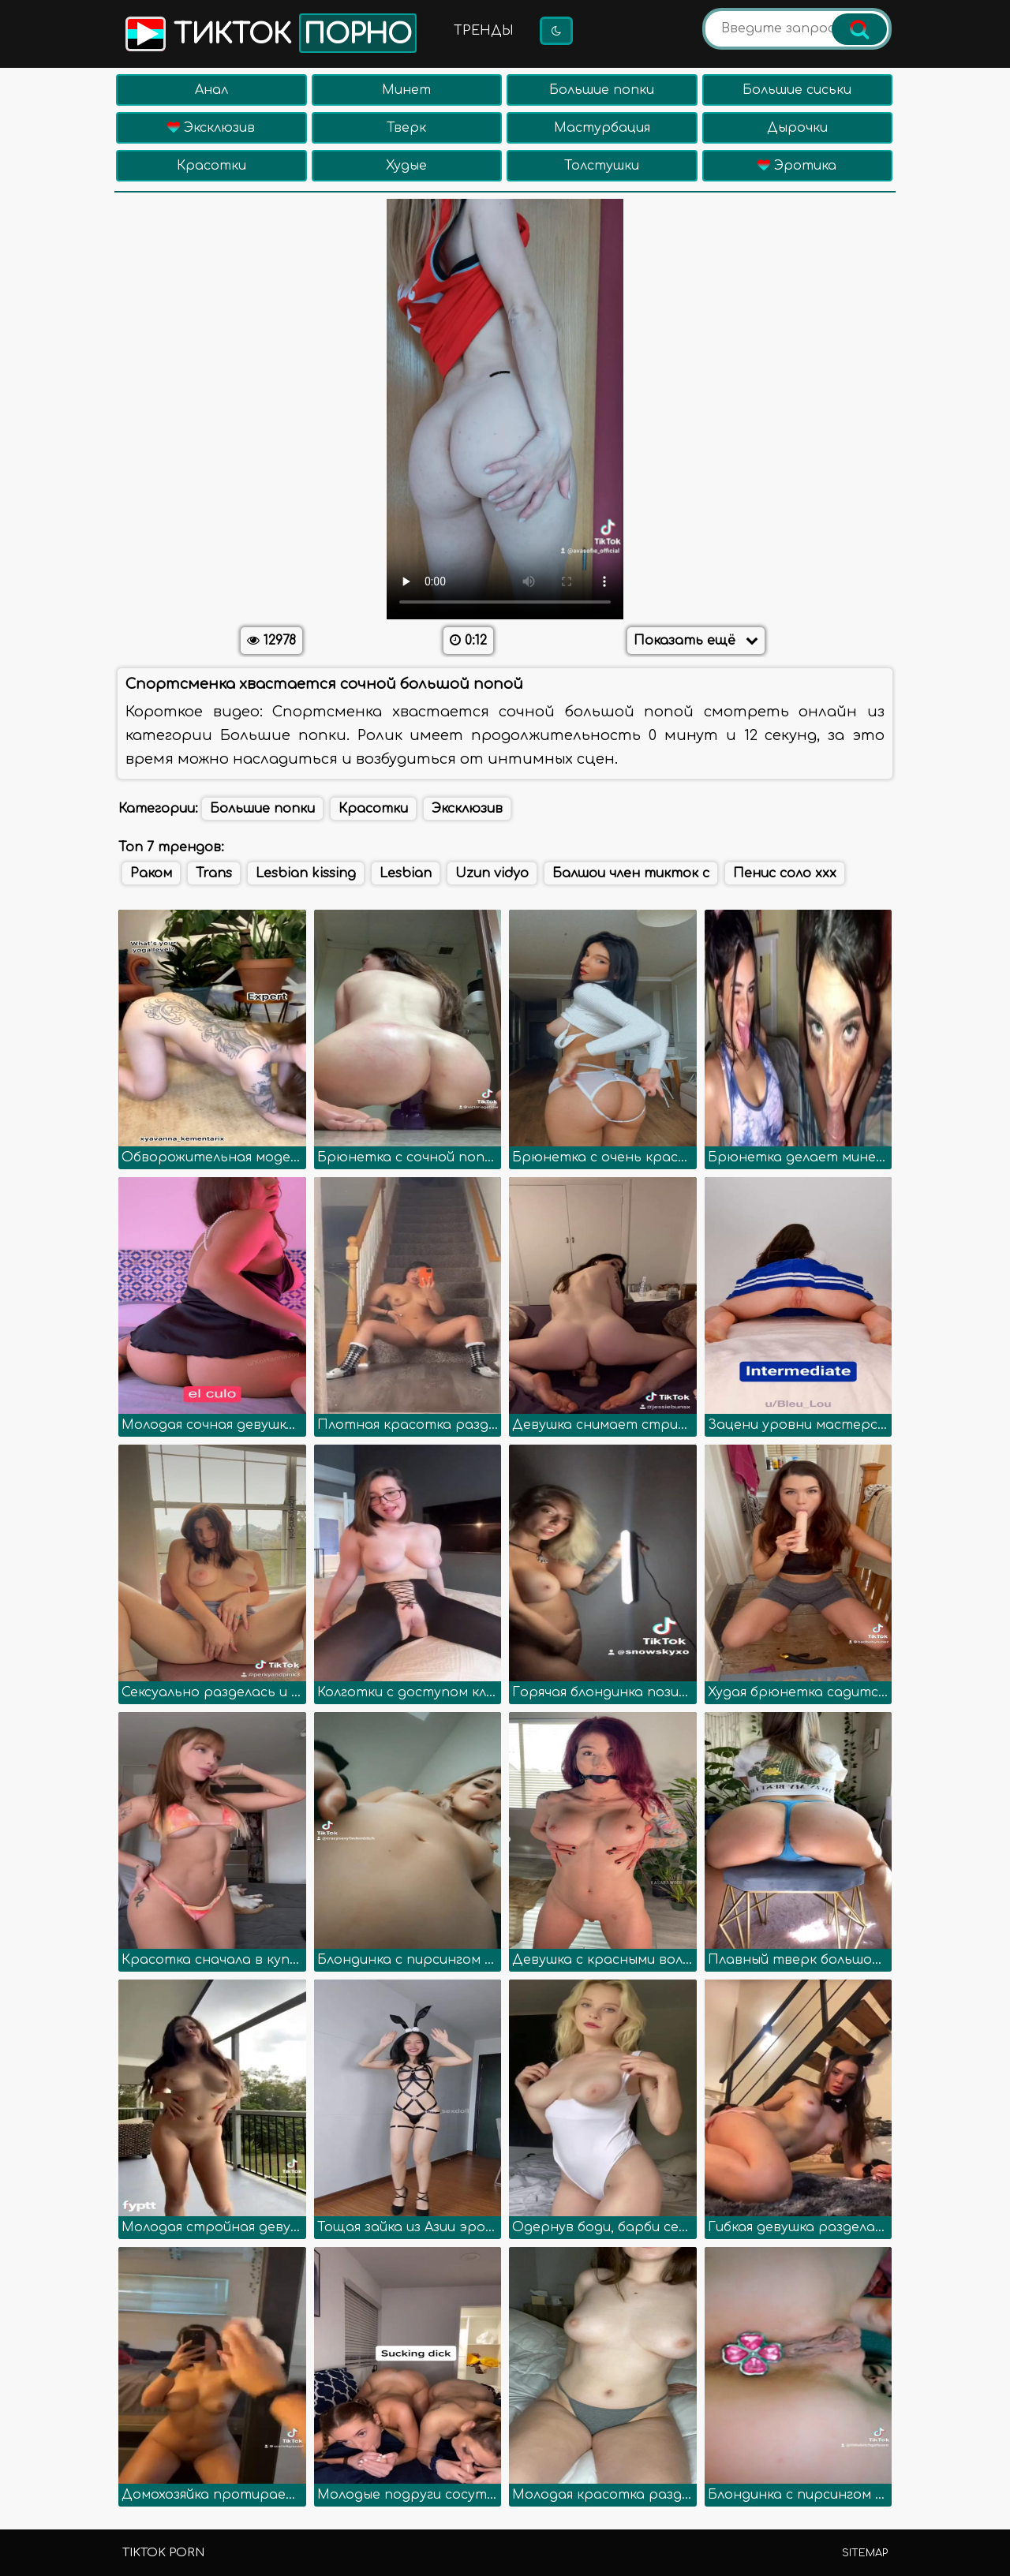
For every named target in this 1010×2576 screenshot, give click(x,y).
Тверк (406, 128)
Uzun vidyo (492, 873)
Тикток (269, 33)
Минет (406, 90)
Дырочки (797, 128)
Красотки (211, 166)
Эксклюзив (211, 128)
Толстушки (601, 166)
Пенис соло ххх (784, 873)
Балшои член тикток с (630, 873)
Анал (211, 90)
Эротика (797, 166)
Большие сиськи (797, 90)
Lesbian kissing (306, 873)
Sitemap (865, 2553)
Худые (406, 166)
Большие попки (601, 90)
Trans (214, 873)
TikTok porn (163, 2552)
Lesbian (406, 873)
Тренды (484, 31)
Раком (151, 873)
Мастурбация (602, 128)
